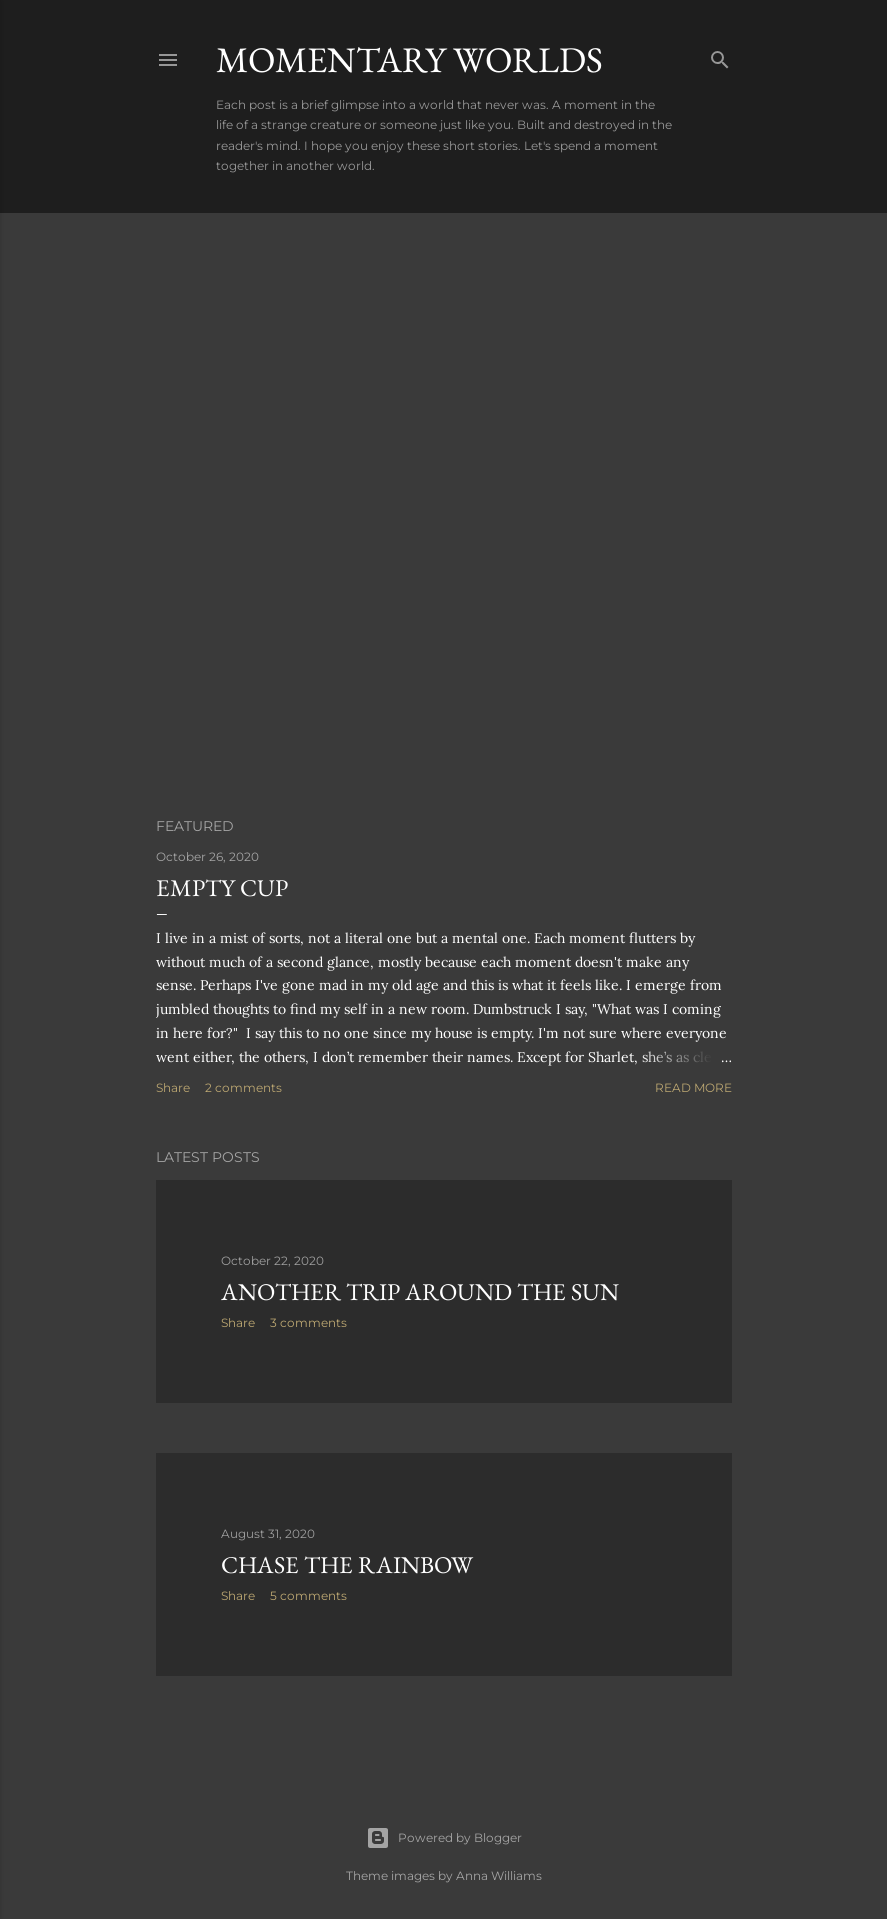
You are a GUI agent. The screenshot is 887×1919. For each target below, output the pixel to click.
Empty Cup (222, 887)
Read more (693, 1087)
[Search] (720, 55)
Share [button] (173, 1087)
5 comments (308, 1595)
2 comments (243, 1087)
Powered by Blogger (444, 1838)
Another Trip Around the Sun (420, 1291)
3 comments (308, 1322)
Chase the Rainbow (347, 1564)
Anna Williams (499, 1875)
